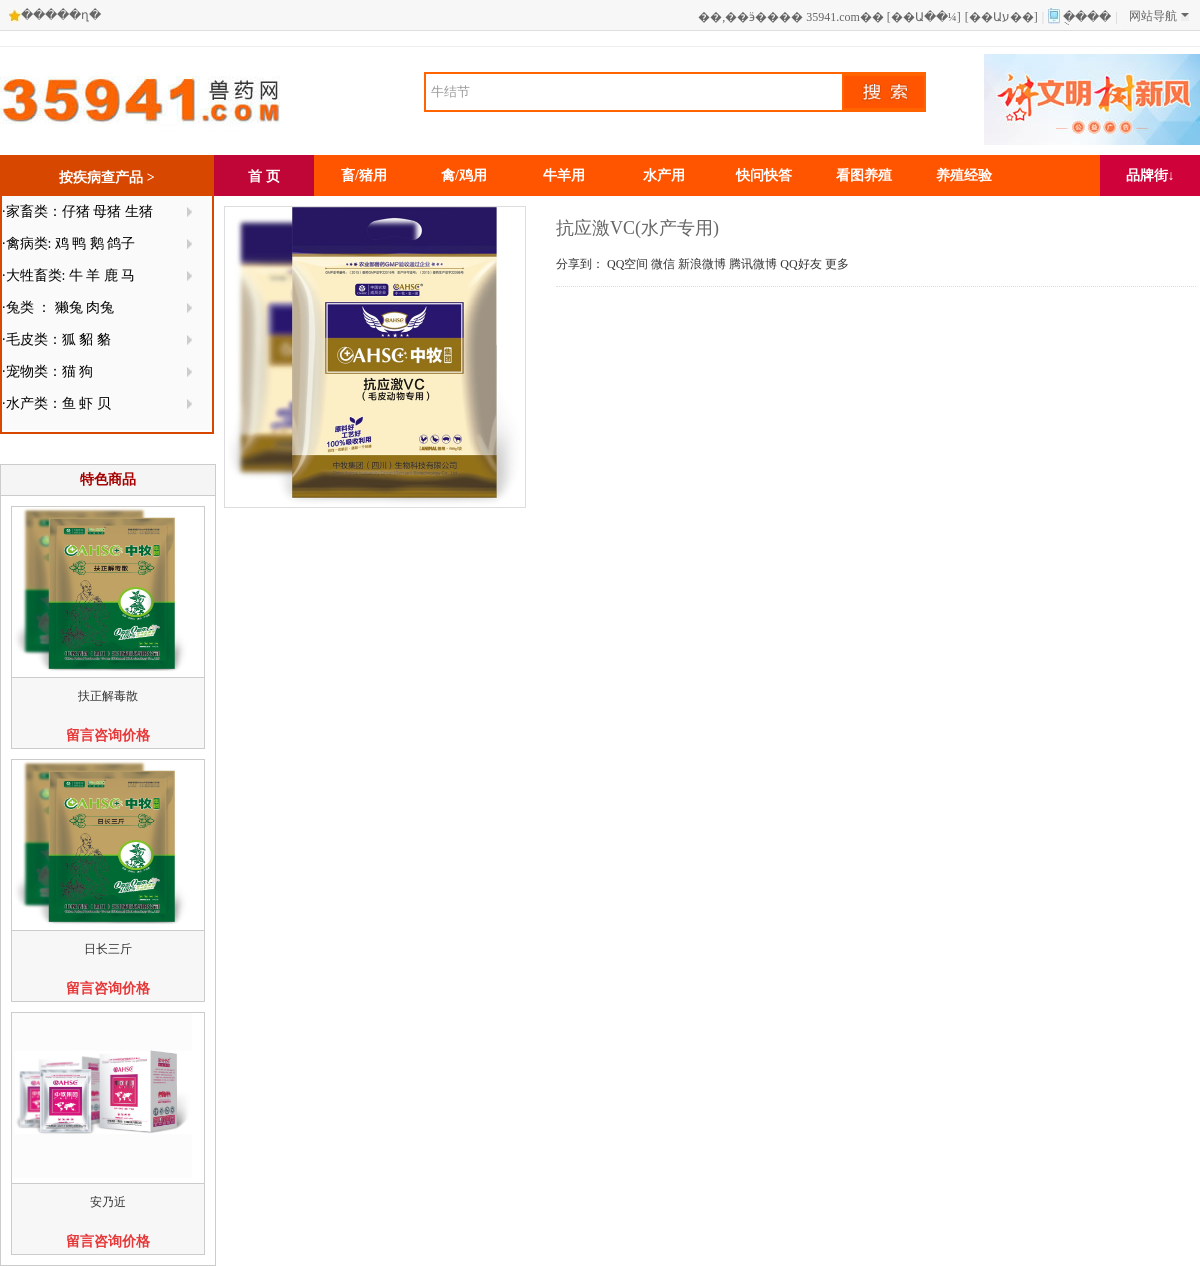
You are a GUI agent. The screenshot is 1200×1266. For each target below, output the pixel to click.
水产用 (664, 175)
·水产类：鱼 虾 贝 (56, 403)
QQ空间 (627, 264)
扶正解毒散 (108, 696)
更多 (837, 264)
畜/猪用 (364, 175)
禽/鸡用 (464, 175)
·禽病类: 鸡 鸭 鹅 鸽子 (68, 243)
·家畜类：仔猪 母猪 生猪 (77, 211)
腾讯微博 (753, 264)
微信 (663, 264)
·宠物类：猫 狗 (47, 371)
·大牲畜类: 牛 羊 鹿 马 (68, 275)
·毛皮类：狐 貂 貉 (56, 339)
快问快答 (764, 175)
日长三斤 (108, 949)
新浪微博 (702, 264)
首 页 (264, 176)
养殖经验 (964, 175)
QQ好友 (800, 264)
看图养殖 (864, 175)
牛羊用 (564, 175)
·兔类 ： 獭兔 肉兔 (58, 307)
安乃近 (108, 1202)
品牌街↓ (1150, 175)
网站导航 (1159, 16)
